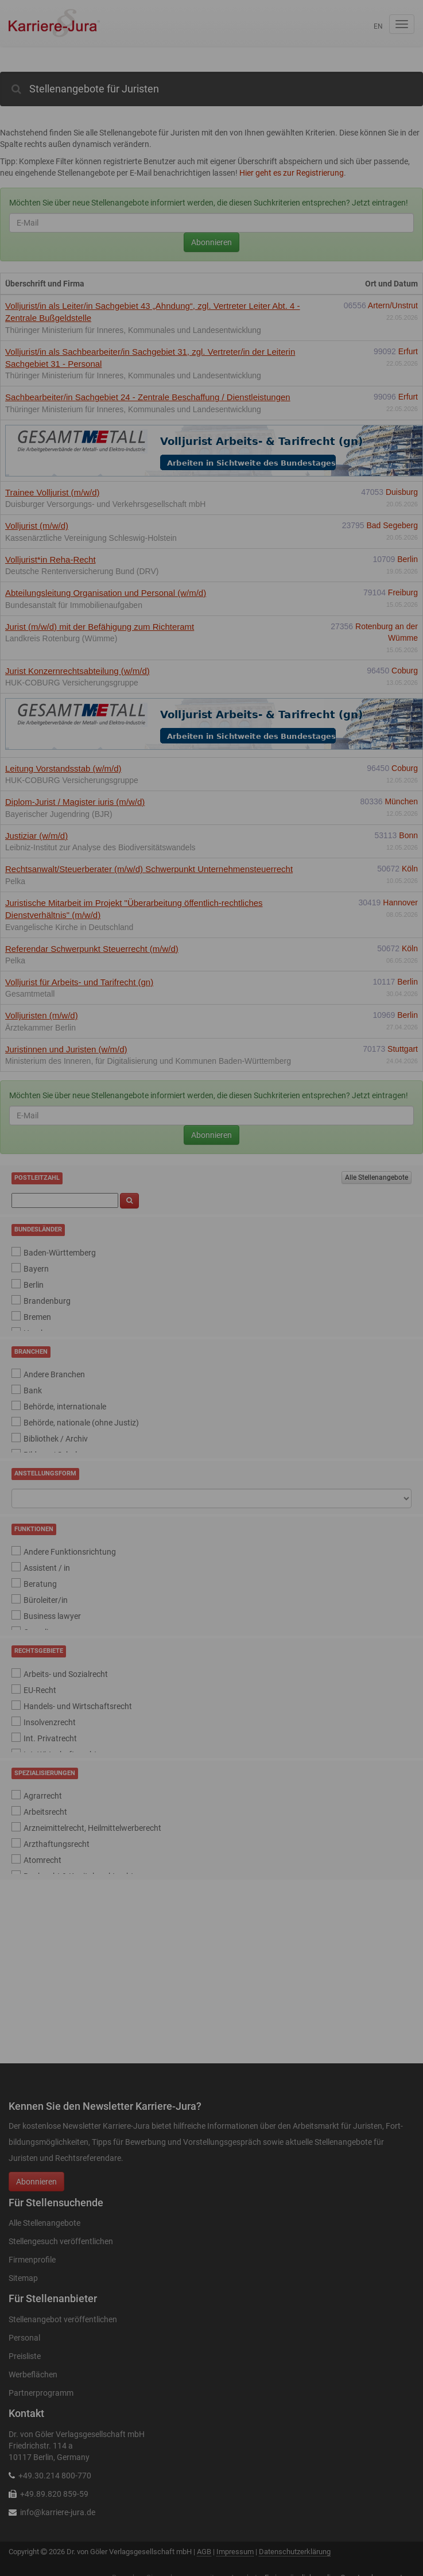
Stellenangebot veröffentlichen (63, 2319)
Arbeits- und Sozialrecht (66, 1674)
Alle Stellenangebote (376, 1177)
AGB (204, 2551)
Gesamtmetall (30, 993)
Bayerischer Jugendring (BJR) (58, 814)
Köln (410, 868)
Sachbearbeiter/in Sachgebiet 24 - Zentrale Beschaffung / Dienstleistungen (147, 397)
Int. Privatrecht (50, 1738)
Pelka (15, 881)
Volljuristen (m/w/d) (41, 1015)
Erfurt (408, 351)
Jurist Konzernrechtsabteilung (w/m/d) (77, 671)
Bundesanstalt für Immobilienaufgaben (73, 605)
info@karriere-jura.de (57, 2512)
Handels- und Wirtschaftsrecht (78, 1706)
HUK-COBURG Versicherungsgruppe (71, 682)
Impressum (235, 2551)
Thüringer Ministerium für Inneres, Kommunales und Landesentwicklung (133, 330)
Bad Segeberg (392, 525)
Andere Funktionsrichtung (70, 1551)
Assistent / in (47, 1567)
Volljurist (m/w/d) (36, 525)
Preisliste (25, 2356)
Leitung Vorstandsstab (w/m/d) (63, 768)
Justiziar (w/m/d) (36, 835)
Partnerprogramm (41, 2392)
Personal (24, 2337)
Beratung (40, 1584)
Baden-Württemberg (60, 1252)
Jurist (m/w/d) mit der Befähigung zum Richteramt (99, 627)
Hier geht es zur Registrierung (291, 172)
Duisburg (402, 492)
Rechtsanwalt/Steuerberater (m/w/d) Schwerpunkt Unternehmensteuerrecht (149, 869)
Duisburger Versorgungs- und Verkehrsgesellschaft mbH (105, 504)
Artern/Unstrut (393, 305)
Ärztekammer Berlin (40, 1027)
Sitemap (23, 2278)
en (378, 26)
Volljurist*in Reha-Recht (50, 559)
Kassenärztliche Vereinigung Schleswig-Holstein (91, 538)
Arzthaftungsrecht (57, 1844)
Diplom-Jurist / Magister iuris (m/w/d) (75, 802)
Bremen (37, 1317)
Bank (33, 1390)
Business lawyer (52, 1616)
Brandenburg (47, 1301)
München (401, 801)
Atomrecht (42, 1860)
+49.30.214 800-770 (54, 2475)
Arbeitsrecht (45, 1811)
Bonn (408, 835)
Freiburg (403, 592)
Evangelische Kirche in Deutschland (69, 927)
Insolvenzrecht (50, 1722)
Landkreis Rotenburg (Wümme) (61, 638)
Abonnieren (211, 242)
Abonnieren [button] (36, 2181)
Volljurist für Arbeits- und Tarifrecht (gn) (79, 982)
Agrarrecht (43, 1795)
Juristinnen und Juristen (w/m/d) (66, 1049)
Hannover (400, 902)
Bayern (36, 1268)
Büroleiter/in (46, 1600)
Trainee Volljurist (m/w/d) (52, 492)
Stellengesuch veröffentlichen (61, 2241)
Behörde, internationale (65, 1406)
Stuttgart (402, 1048)
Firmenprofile (32, 2259)
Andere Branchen (54, 1374)
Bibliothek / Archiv (56, 1438)
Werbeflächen (33, 2374)
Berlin (407, 559)
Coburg (404, 670)
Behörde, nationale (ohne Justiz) (81, 1422)
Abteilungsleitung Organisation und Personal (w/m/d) (105, 593)
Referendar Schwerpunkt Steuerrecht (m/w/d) (91, 949)
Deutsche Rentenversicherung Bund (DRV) (81, 571)
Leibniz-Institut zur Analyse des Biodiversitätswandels (100, 847)
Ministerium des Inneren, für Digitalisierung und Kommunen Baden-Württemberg (148, 1061)
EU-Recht (40, 1690)
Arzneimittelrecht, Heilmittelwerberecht (92, 1828)
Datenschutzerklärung (295, 2551)
